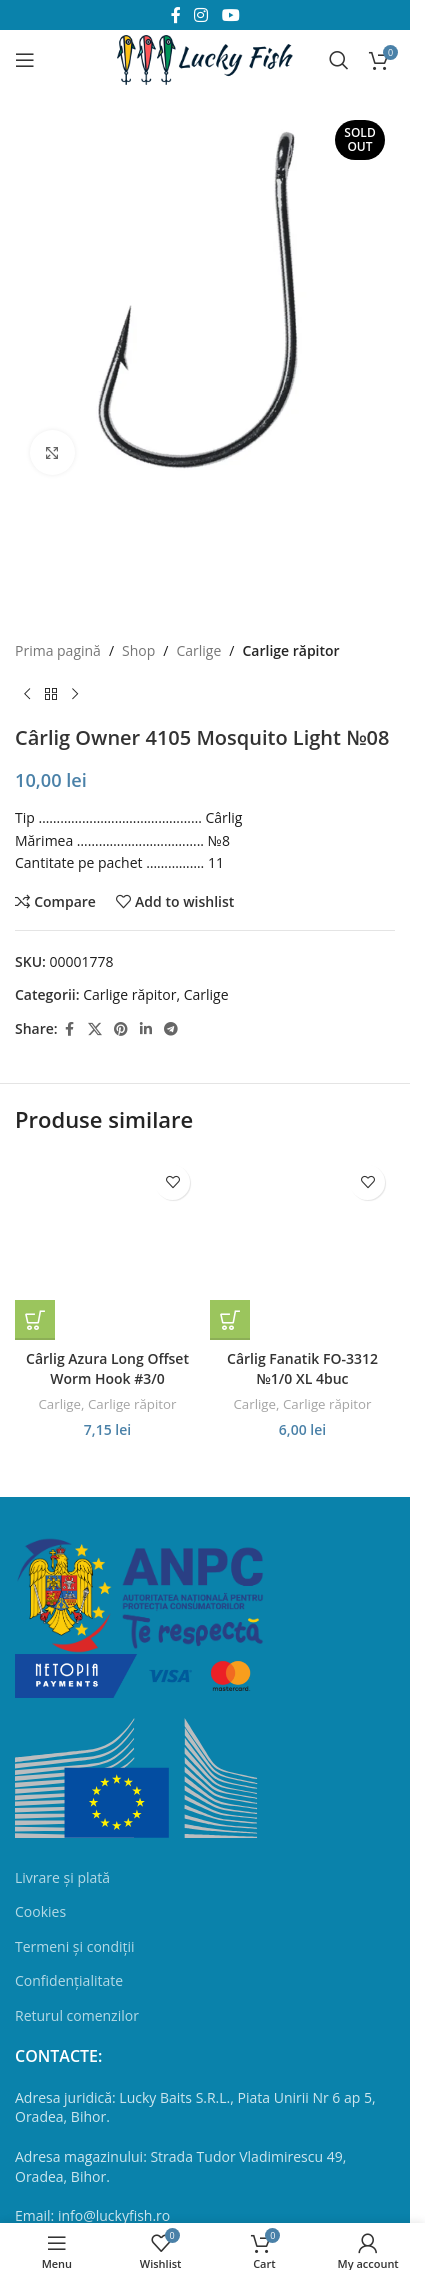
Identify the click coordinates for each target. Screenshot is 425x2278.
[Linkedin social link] (146, 1029)
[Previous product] (27, 694)
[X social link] (95, 1029)
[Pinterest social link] (121, 1029)
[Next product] (75, 694)
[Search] (339, 60)
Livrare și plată (62, 1877)
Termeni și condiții (75, 1946)
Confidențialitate (69, 1980)
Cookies (40, 1911)
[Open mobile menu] (25, 60)
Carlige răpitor (290, 650)
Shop (138, 650)
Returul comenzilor (77, 2015)
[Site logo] (205, 58)
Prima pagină (58, 650)
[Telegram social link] (171, 1029)
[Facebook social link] (70, 1029)
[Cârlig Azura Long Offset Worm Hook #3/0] (107, 1247)
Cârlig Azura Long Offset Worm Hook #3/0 (107, 1368)
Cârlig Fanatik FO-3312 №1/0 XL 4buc (302, 1368)
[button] (35, 1320)
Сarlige (198, 650)
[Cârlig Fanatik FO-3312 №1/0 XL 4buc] (302, 1247)
